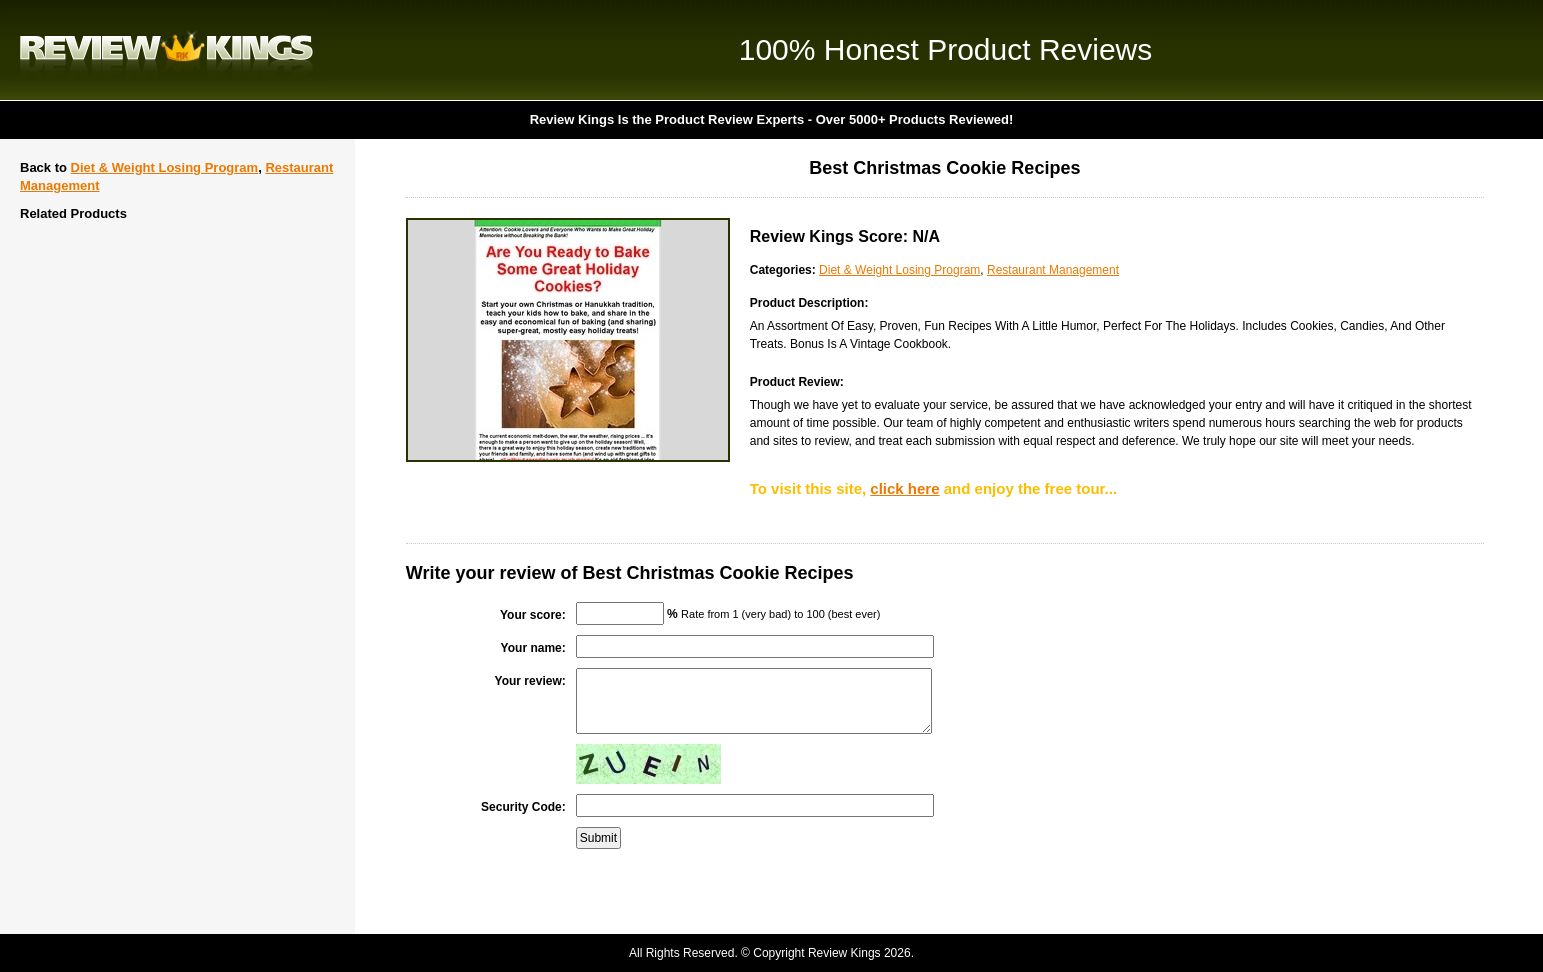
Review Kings (166, 50)
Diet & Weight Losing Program (165, 167)
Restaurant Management (1053, 270)
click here (904, 488)
